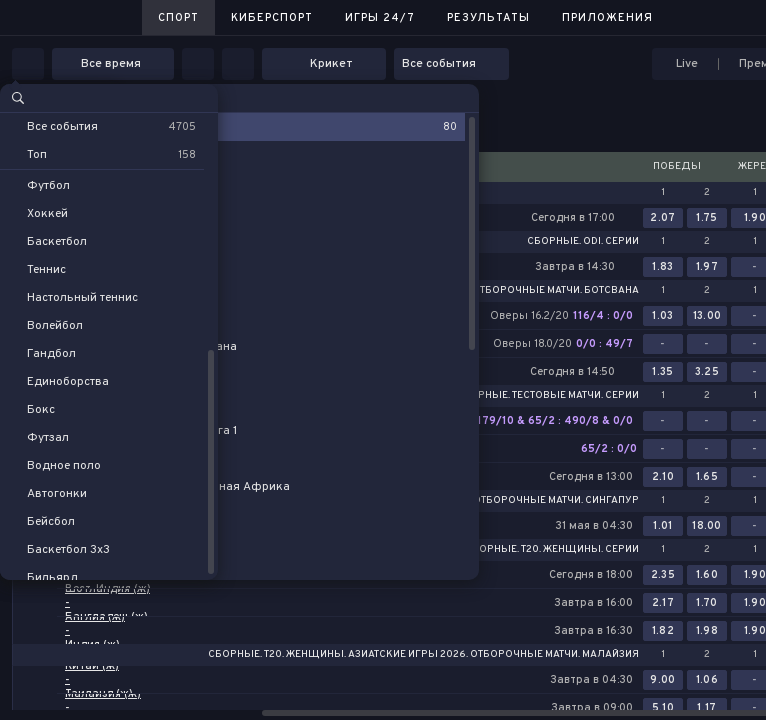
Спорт (178, 18)
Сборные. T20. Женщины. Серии (552, 550)
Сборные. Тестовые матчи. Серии (547, 396)
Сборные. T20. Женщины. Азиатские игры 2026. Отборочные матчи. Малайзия (423, 655)
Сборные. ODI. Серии (583, 242)
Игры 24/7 (380, 18)
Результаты (488, 18)
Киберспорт (272, 18)
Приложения (607, 18)
